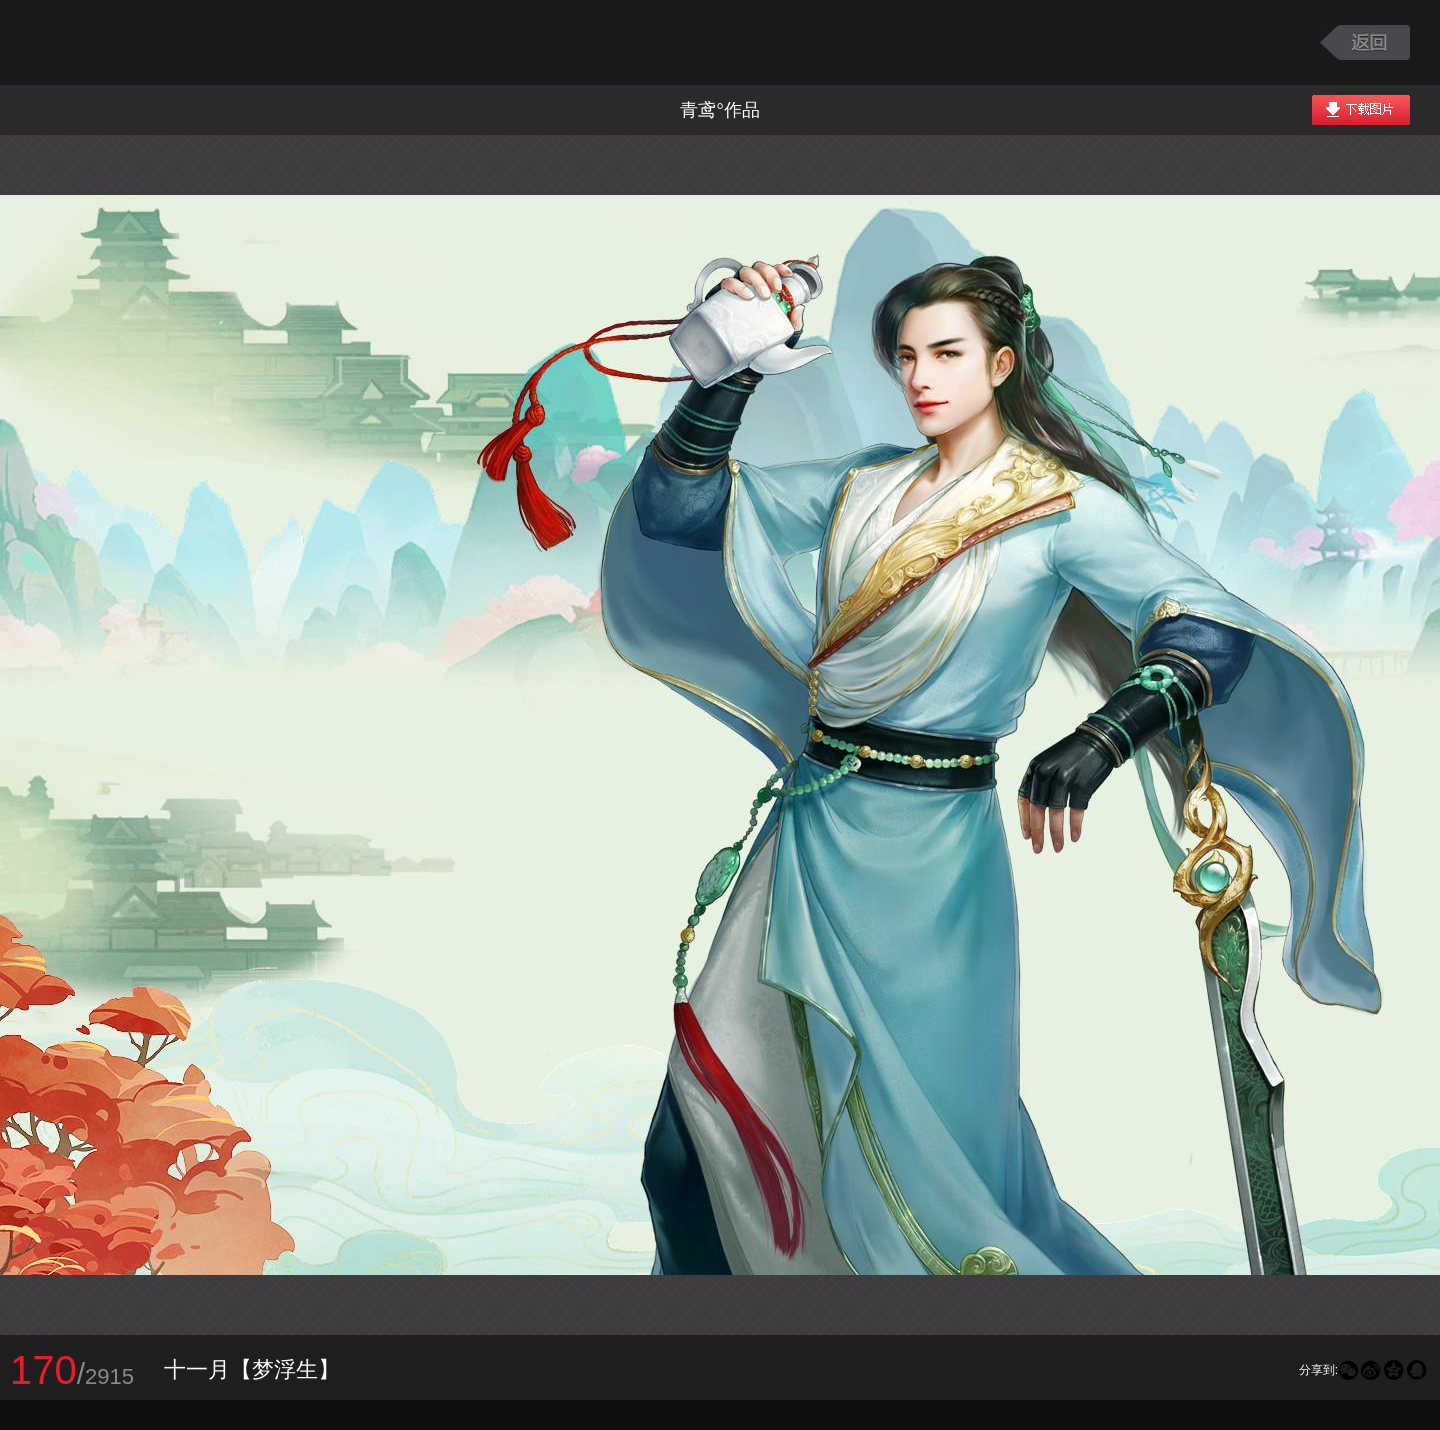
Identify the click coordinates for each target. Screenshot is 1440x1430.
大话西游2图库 (142, 42)
